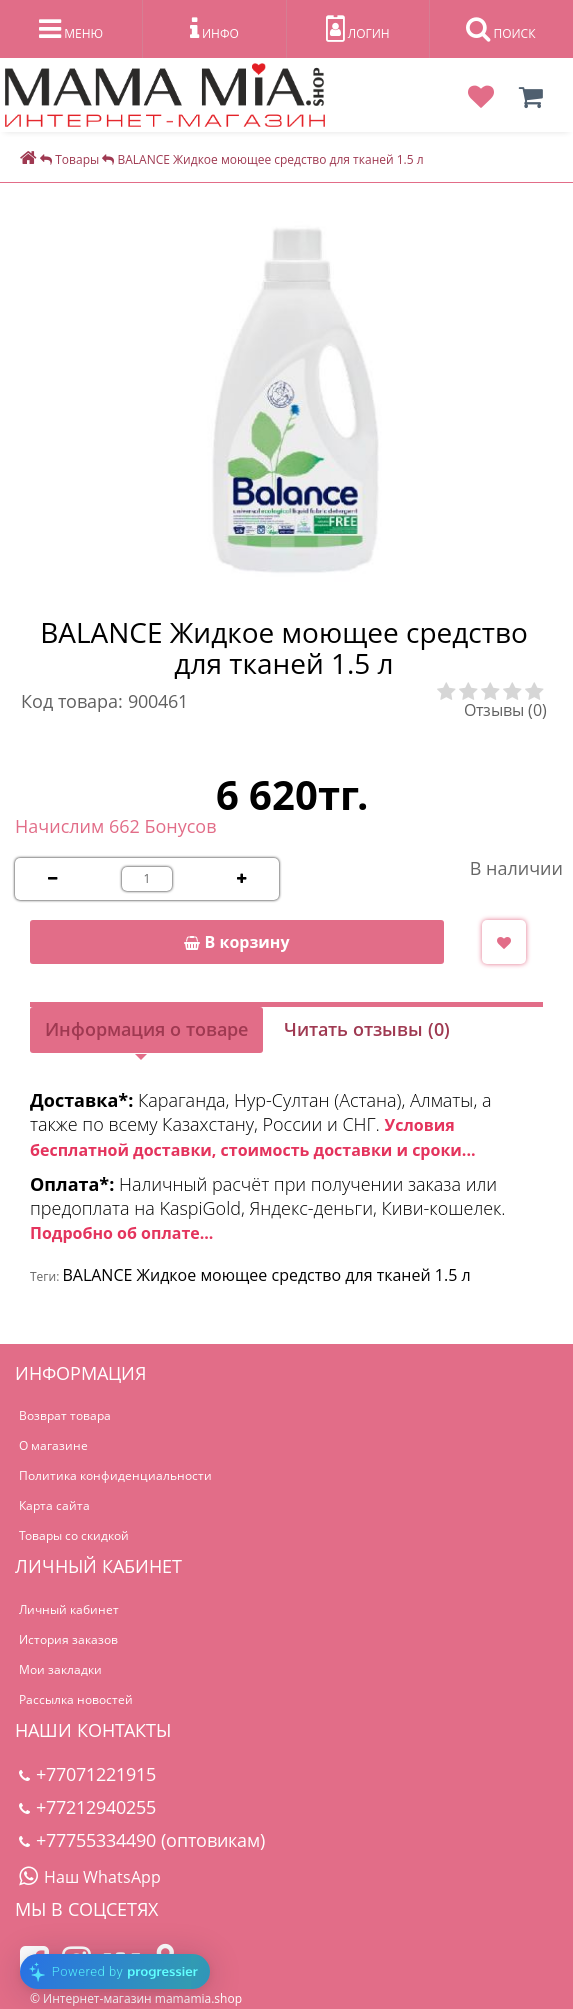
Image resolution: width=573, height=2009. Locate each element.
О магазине (53, 1445)
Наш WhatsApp (90, 1877)
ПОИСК (500, 29)
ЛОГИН (358, 29)
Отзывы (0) (505, 710)
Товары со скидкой (74, 1535)
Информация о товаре (146, 1029)
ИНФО (214, 29)
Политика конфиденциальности (115, 1475)
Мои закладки (60, 1669)
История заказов (68, 1639)
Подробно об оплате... (121, 1233)
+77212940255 (87, 1807)
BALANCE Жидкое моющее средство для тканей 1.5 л (266, 1275)
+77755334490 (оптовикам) (142, 1840)
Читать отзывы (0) (367, 1029)
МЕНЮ (71, 29)
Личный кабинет (69, 1609)
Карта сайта (54, 1505)
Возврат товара (65, 1415)
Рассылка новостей (76, 1699)
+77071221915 (87, 1774)
